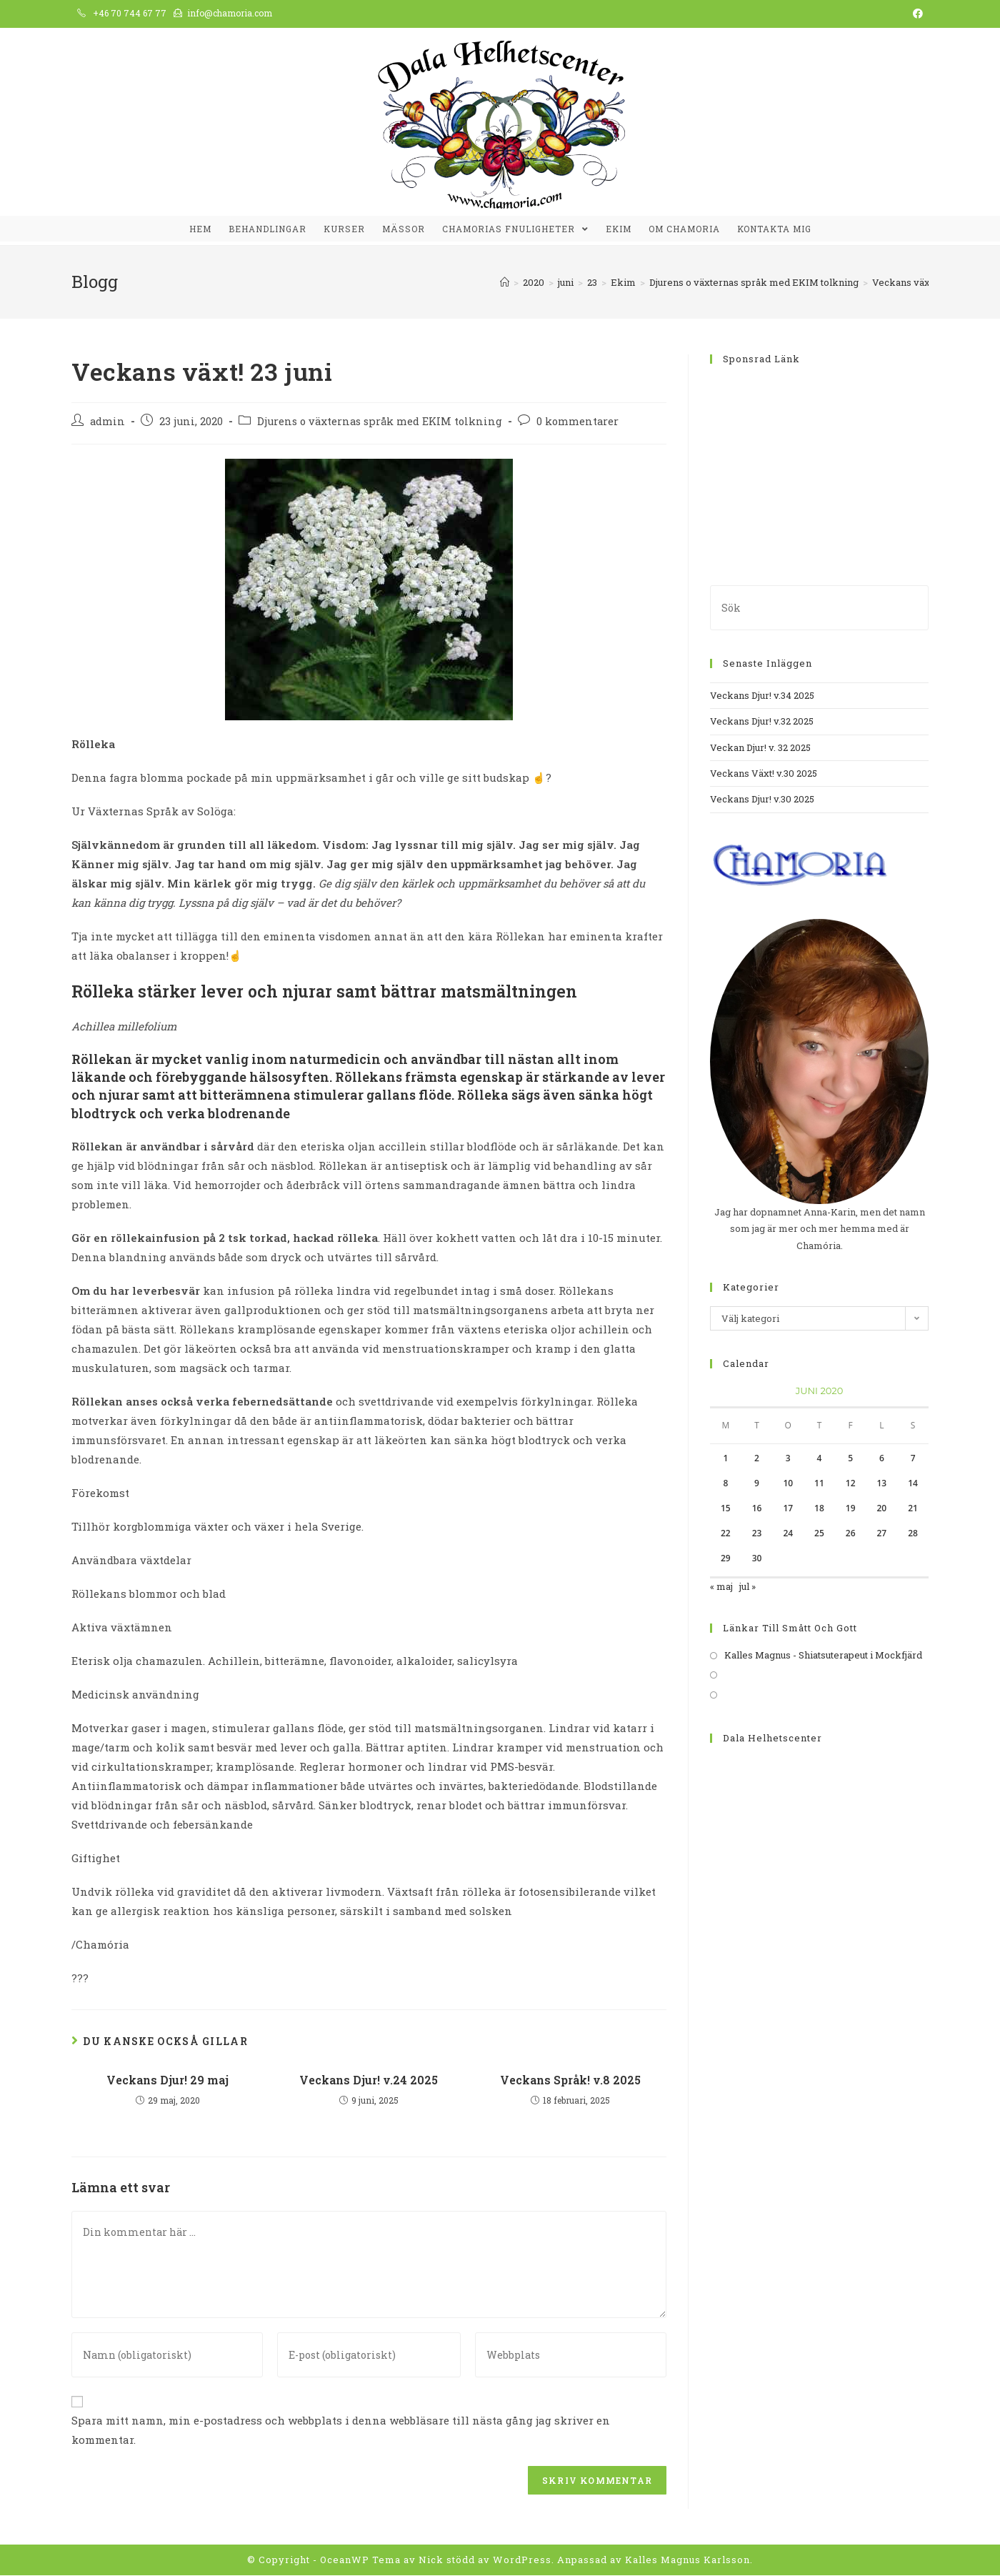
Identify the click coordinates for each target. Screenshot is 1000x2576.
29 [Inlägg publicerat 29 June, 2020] (726, 1559)
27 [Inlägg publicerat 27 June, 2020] (882, 1534)
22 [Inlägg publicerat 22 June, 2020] (726, 1534)
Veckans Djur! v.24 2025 (368, 2080)
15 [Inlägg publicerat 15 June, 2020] (726, 1509)
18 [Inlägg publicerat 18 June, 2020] (819, 1509)
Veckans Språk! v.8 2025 (570, 2080)
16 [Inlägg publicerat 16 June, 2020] (757, 1509)
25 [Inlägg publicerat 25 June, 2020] (819, 1534)
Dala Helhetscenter (772, 1737)
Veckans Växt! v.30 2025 (763, 773)
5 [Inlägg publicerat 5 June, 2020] (850, 1459)
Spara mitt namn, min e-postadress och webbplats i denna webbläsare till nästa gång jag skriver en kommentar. (340, 2430)
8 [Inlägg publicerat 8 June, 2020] (725, 1484)
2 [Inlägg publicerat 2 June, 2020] (756, 1459)
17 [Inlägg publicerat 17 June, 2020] (788, 1509)
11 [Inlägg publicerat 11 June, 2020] (819, 1484)
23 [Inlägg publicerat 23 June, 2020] (757, 1534)
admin (107, 422)
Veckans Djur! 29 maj (167, 2080)
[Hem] (504, 282)
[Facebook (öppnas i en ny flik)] (916, 13)
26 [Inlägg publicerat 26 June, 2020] (851, 1534)
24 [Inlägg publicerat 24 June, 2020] (788, 1534)
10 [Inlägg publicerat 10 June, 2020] (788, 1484)
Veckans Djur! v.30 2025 (762, 799)
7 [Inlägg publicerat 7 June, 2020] (913, 1459)
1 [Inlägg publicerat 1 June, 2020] (725, 1459)
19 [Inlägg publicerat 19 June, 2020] (851, 1509)
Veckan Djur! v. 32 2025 (760, 747)
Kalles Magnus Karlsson (687, 2560)
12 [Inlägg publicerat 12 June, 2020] (851, 1484)
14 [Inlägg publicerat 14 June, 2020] (913, 1484)
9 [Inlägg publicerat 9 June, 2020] (756, 1484)
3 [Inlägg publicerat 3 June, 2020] (788, 1459)
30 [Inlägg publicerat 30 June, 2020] (757, 1559)
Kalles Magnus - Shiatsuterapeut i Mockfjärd (823, 1655)
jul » (747, 1587)
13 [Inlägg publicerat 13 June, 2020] (882, 1484)
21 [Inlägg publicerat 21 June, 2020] (913, 1509)
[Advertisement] (819, 467)
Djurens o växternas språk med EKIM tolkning (379, 422)
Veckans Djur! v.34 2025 (762, 695)
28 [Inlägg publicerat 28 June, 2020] (913, 1534)
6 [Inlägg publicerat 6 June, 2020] (881, 1459)
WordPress (522, 2560)
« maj (721, 1587)
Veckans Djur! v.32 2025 (762, 721)
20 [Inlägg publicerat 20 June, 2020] (882, 1509)
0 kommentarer (577, 422)
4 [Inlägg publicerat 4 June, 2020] (819, 1459)
